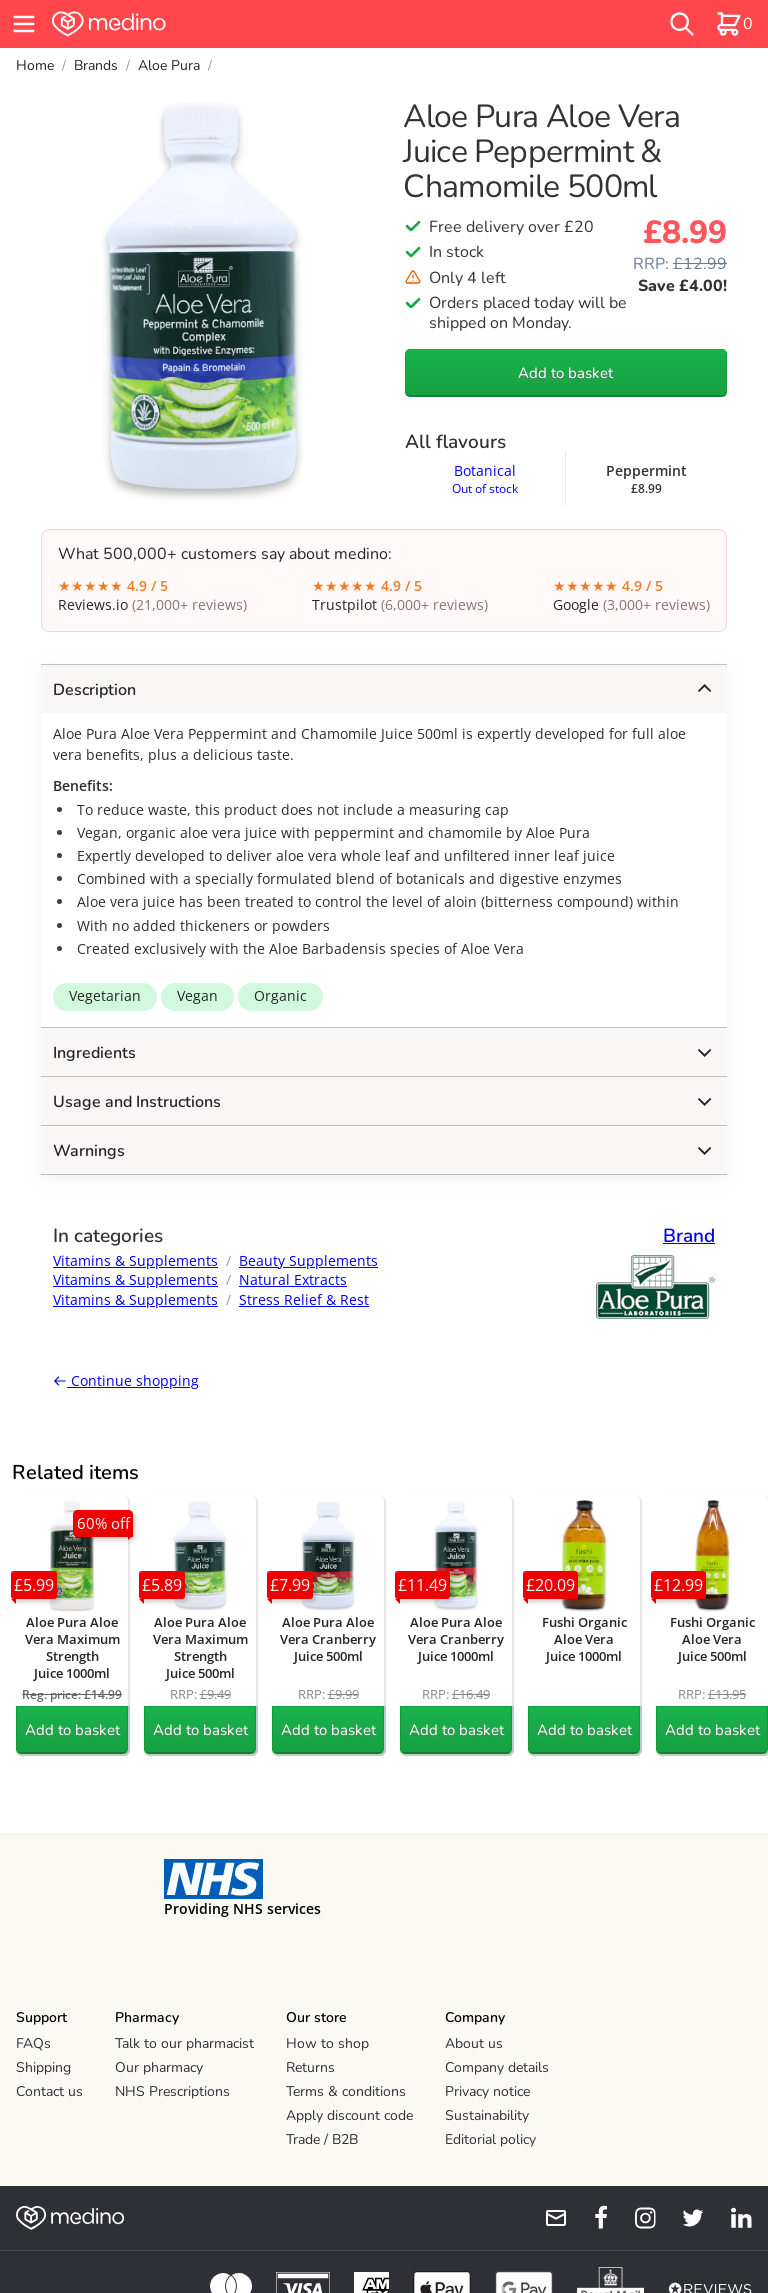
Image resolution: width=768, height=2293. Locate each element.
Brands (96, 65)
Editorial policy (490, 2139)
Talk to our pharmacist (184, 2043)
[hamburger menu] (24, 24)
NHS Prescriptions (172, 2091)
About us (474, 2043)
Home (35, 65)
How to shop (327, 2043)
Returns (310, 2067)
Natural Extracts (293, 1279)
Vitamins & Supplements (135, 1260)
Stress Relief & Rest (304, 1299)
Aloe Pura (169, 65)
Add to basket (565, 373)
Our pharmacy (159, 2067)
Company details (497, 2067)
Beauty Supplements (308, 1260)
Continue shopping (126, 1380)
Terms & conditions (346, 2091)
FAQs (33, 2043)
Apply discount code (349, 2115)
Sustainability (487, 2115)
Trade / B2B (322, 2139)
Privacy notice (487, 2091)
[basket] (734, 24)
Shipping (43, 2067)
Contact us (49, 2091)
